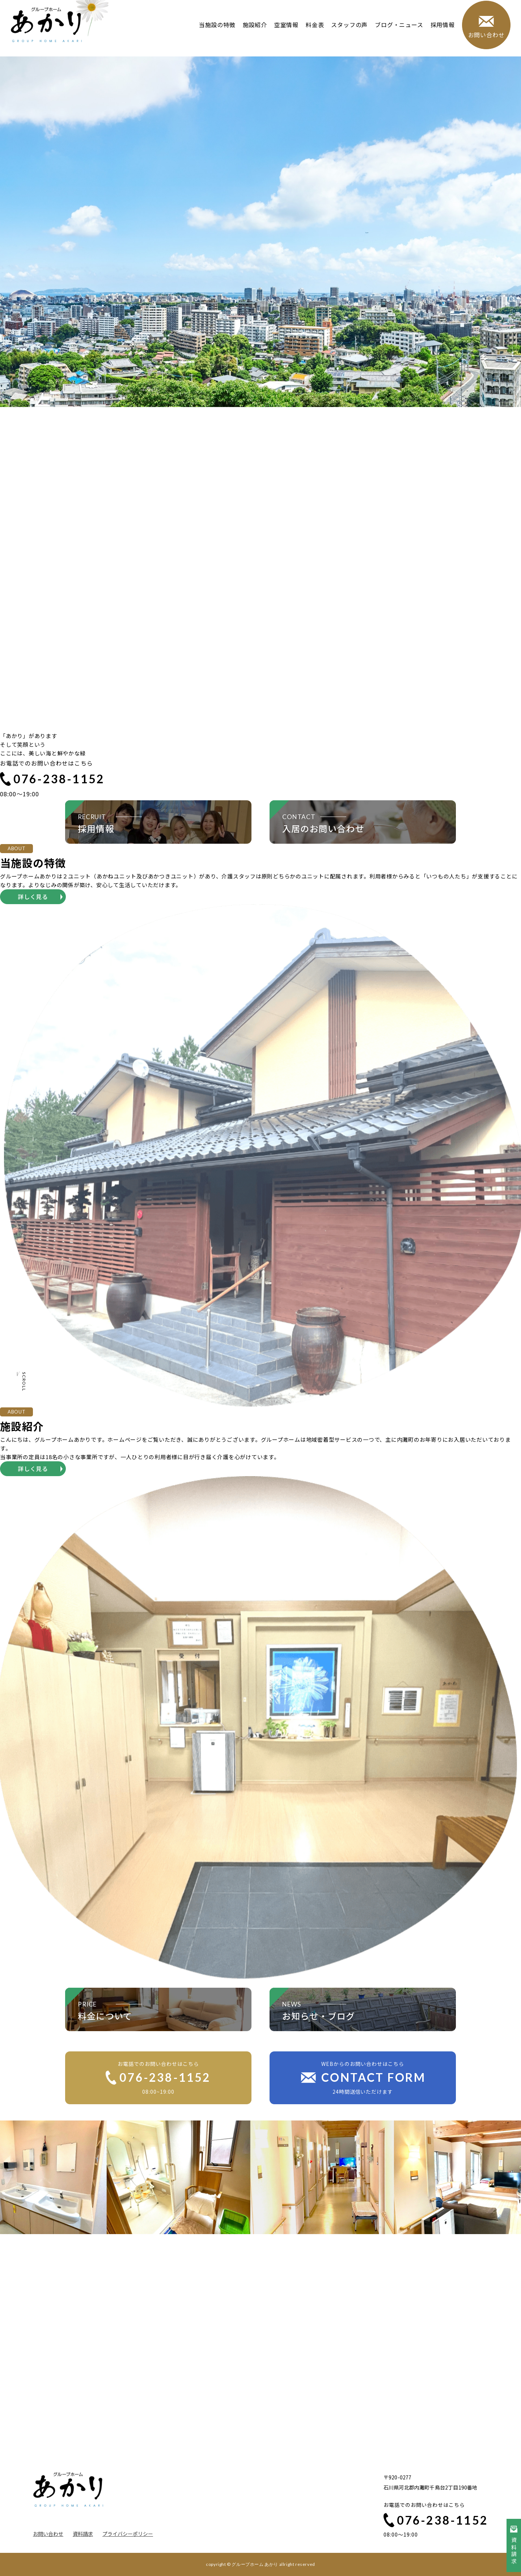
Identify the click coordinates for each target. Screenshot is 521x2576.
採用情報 (440, 32)
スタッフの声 (347, 32)
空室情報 (284, 32)
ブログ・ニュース (397, 32)
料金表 (312, 32)
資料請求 (83, 2533)
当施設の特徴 (214, 32)
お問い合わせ (48, 2533)
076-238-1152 (52, 779)
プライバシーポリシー (127, 2533)
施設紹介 (252, 32)
